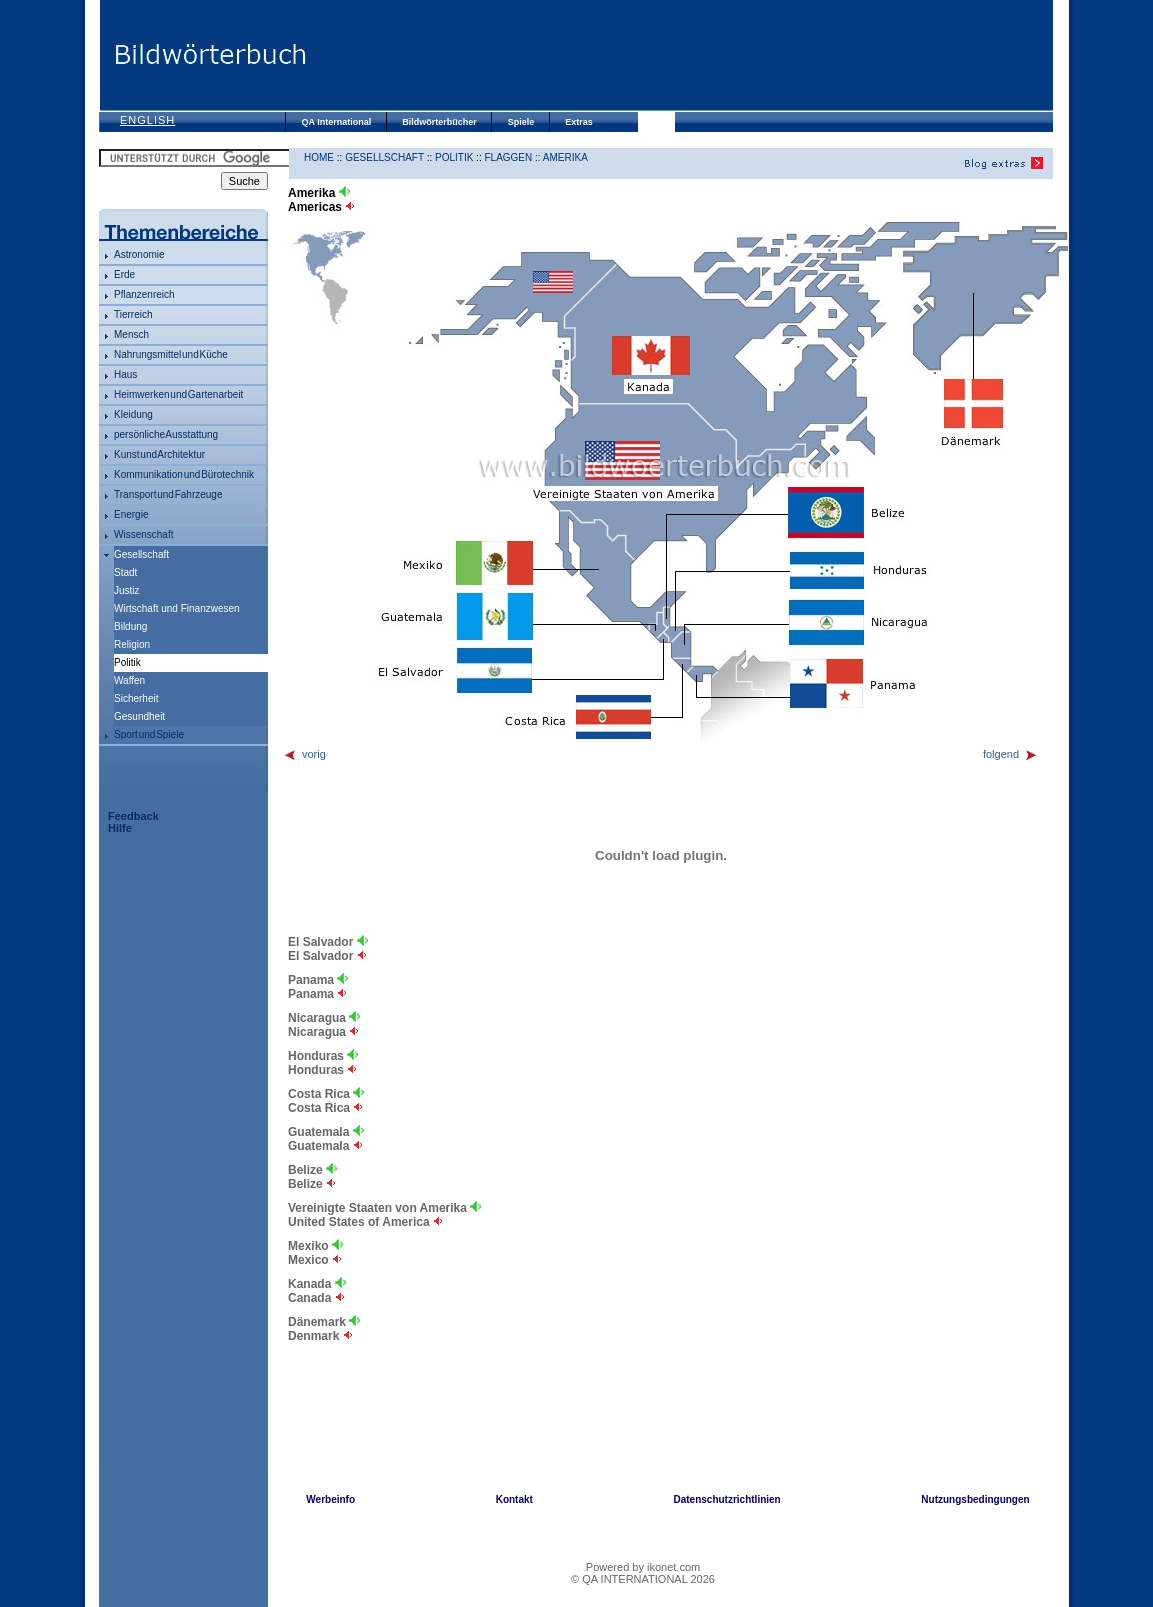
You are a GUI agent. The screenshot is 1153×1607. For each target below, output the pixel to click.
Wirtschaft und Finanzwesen (177, 608)
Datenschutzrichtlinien (726, 1499)
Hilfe (120, 828)
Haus (125, 374)
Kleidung (133, 414)
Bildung (130, 626)
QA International (337, 122)
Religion (132, 644)
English (147, 120)
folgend (1010, 754)
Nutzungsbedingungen (975, 1499)
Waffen (129, 680)
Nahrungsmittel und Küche (171, 354)
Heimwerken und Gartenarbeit (178, 394)
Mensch (131, 334)
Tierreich (133, 314)
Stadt (125, 572)
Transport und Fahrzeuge (168, 494)
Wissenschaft (143, 534)
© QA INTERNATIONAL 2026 (643, 1579)
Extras (579, 122)
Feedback (133, 816)
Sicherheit (136, 698)
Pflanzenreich (144, 294)
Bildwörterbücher (439, 122)
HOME (319, 157)
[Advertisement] (679, 55)
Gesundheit (139, 716)
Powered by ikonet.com (643, 1567)
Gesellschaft (141, 554)
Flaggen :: (513, 157)
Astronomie (139, 254)
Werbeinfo (330, 1499)
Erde (124, 274)
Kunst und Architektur (159, 454)
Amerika (565, 157)
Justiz (127, 590)
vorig (304, 754)
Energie (131, 514)
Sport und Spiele (149, 734)
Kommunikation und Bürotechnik (184, 474)
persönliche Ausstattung (166, 434)
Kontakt (514, 1499)
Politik (454, 157)
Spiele (521, 122)
